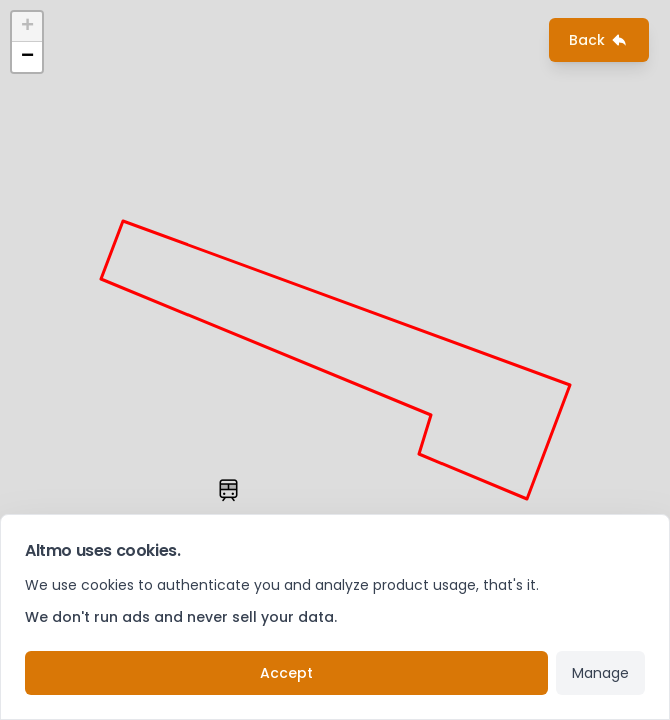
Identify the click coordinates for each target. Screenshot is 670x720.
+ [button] (27, 27)
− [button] (27, 57)
